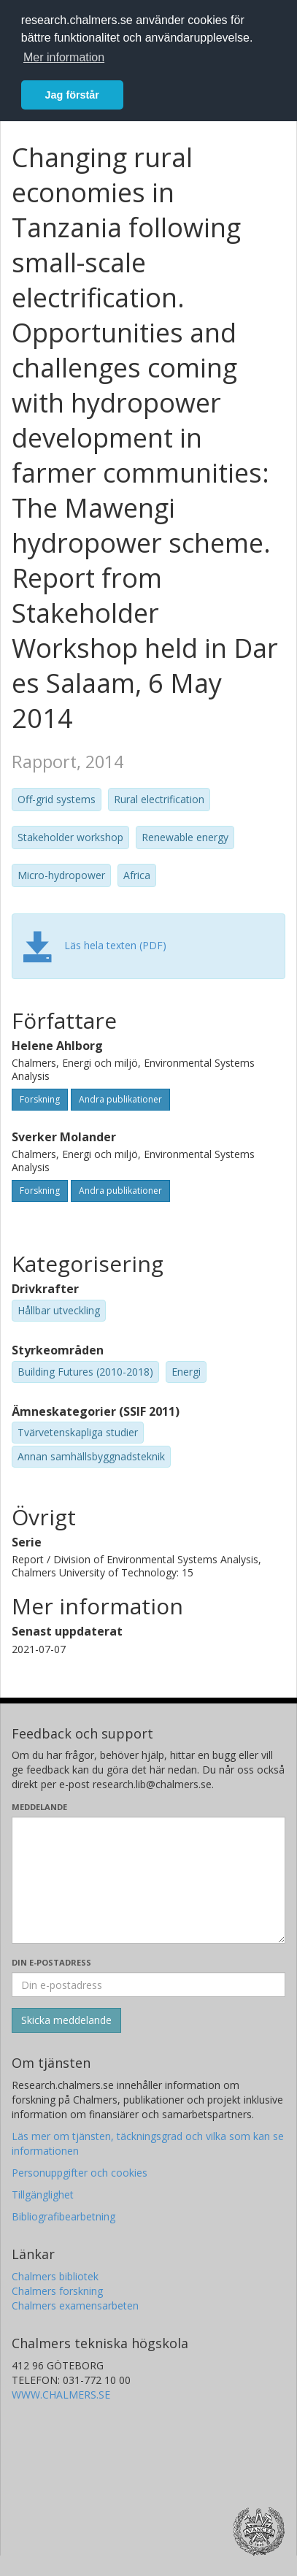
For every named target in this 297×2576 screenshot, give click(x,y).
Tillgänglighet (43, 2194)
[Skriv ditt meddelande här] (148, 1880)
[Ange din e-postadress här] (148, 1984)
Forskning (40, 1099)
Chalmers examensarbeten (75, 2305)
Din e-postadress (51, 1962)
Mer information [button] (63, 57)
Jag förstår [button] (72, 95)
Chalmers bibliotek (55, 2276)
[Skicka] (66, 2020)
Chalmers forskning (57, 2291)
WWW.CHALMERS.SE (61, 2394)
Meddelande (39, 1806)
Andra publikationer (120, 1099)
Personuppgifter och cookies (79, 2173)
